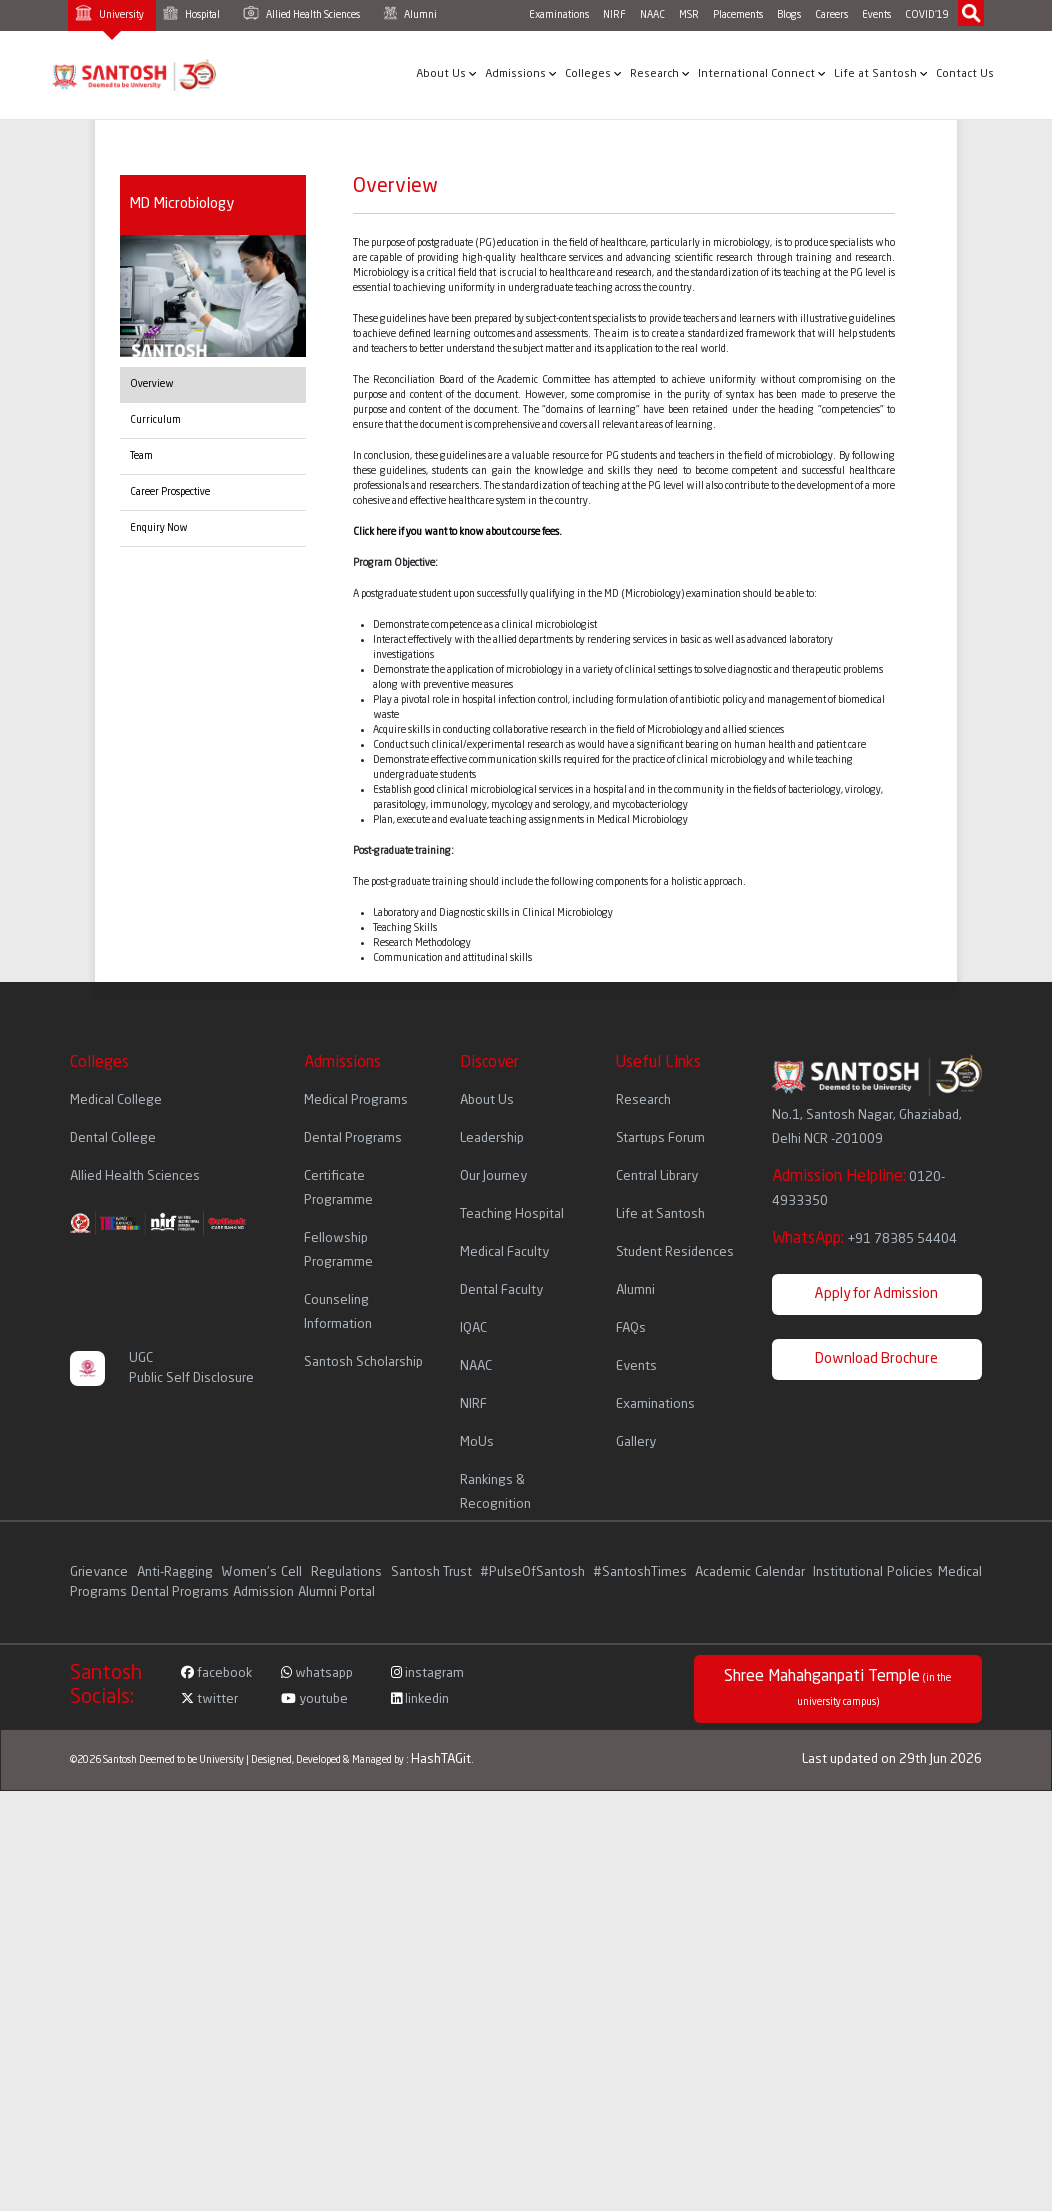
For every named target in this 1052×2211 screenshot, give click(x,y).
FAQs (631, 1328)
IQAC (473, 1328)
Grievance (101, 1572)
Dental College (113, 1138)
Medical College (116, 1100)
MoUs (477, 1442)
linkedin (420, 1699)
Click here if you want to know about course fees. (457, 532)
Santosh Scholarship (363, 1362)
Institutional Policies (873, 1572)
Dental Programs (353, 1138)
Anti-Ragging (177, 1572)
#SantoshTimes (640, 1572)
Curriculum (155, 420)
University (109, 12)
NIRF (614, 15)
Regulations (348, 1572)
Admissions (521, 74)
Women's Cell (263, 1572)
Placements (738, 15)
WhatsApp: (864, 1239)
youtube (314, 1699)
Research (660, 74)
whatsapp (317, 1673)
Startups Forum (660, 1138)
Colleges (593, 74)
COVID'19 (927, 15)
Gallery (636, 1442)
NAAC (652, 15)
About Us (446, 74)
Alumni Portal (336, 1592)
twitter (209, 1699)
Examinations (559, 15)
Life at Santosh (881, 74)
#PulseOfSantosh (532, 1572)
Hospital (191, 13)
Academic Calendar (750, 1572)
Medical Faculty (504, 1252)
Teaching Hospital (512, 1214)
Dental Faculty (501, 1290)
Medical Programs (356, 1100)
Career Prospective (170, 492)
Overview (152, 384)
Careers (831, 15)
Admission (263, 1592)
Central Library (657, 1176)
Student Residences (675, 1252)
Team (141, 456)
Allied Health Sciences (301, 13)
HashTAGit (441, 1759)
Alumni (410, 13)
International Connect (762, 74)
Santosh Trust (432, 1572)
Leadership (492, 1138)
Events (876, 15)
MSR (689, 15)
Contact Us (965, 74)
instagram (427, 1673)
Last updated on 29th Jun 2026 (892, 1759)
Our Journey (493, 1176)
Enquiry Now (159, 528)
